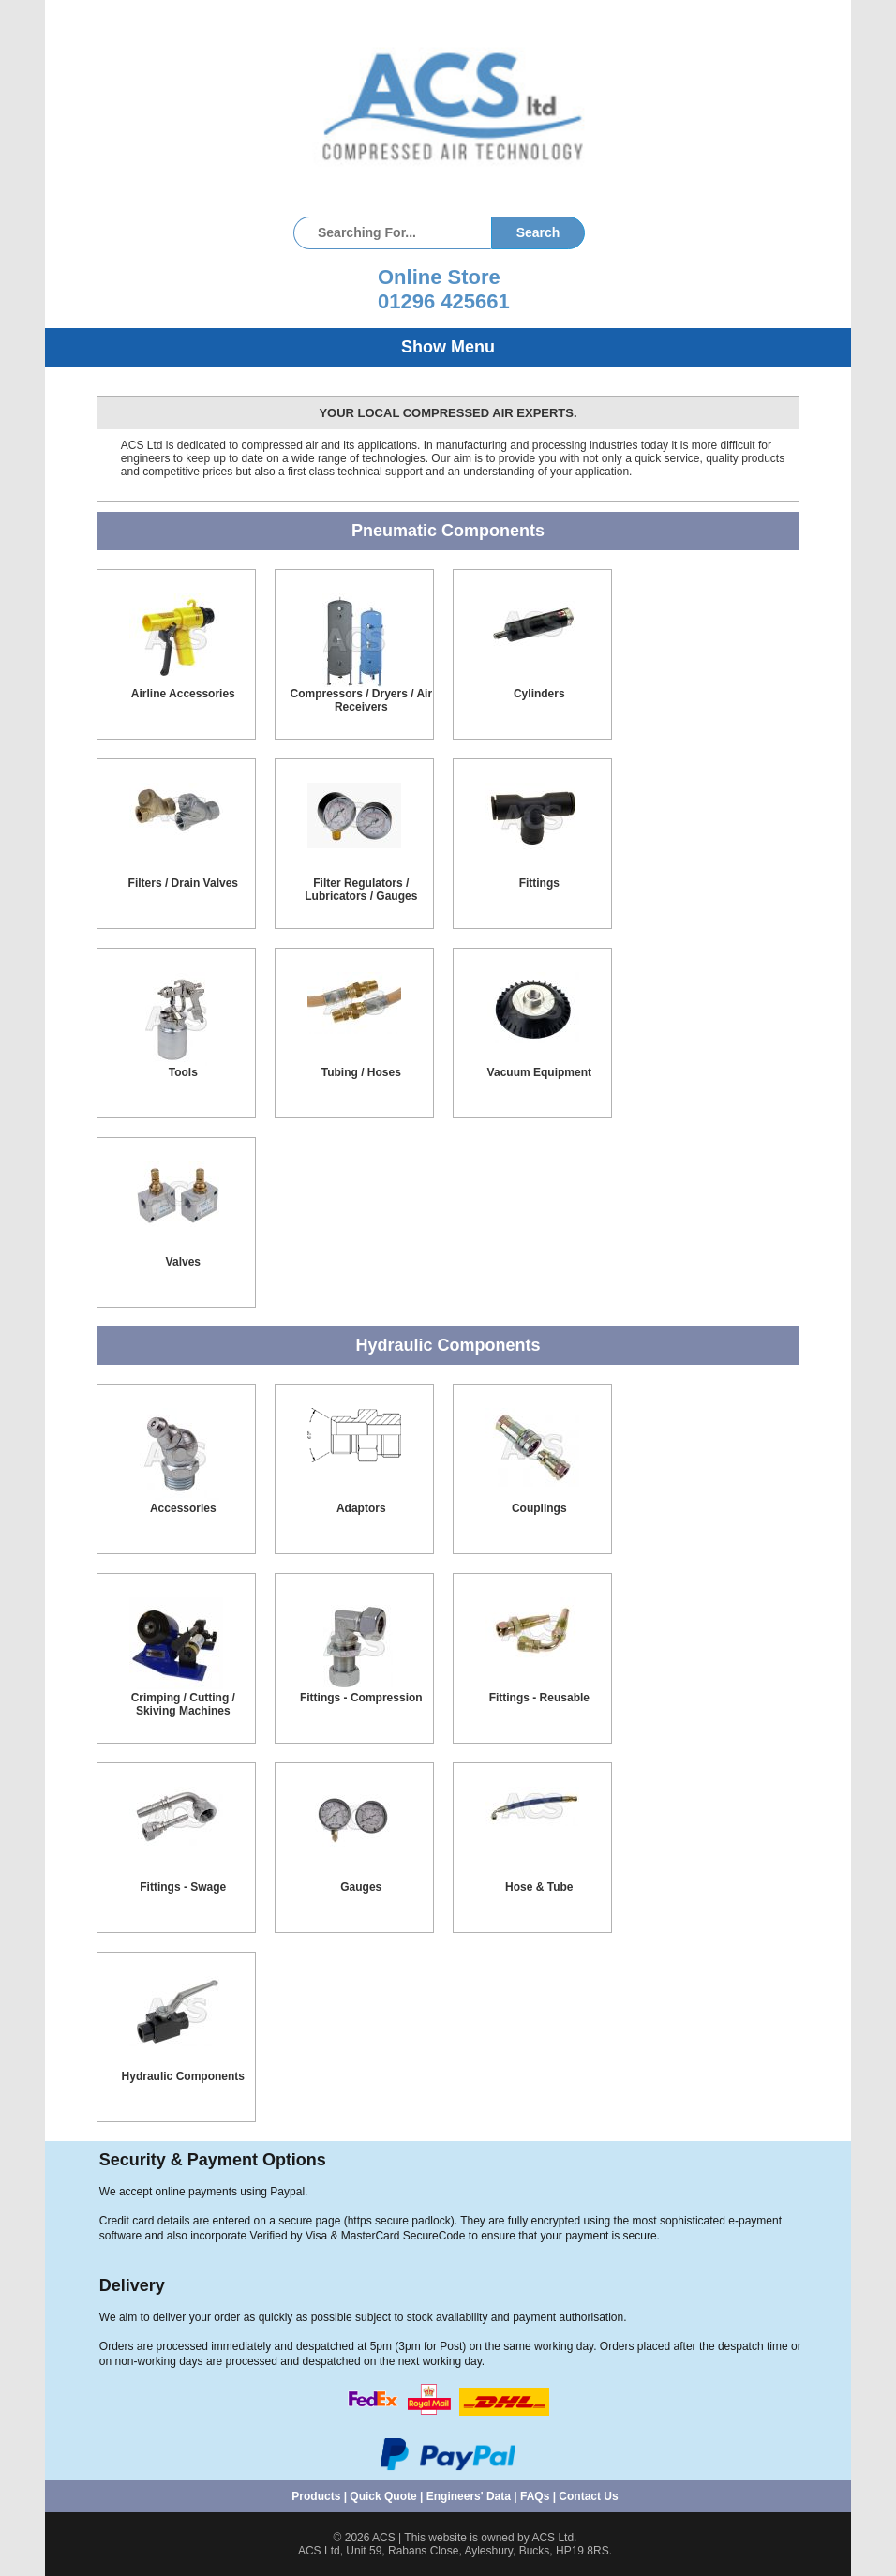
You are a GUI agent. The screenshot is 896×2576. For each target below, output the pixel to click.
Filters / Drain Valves (183, 883)
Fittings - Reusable (539, 1697)
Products (315, 2496)
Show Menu (448, 346)
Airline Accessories (183, 693)
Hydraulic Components (183, 2076)
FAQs (534, 2496)
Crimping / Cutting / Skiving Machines (183, 1704)
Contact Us (588, 2496)
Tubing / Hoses (361, 1072)
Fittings (539, 883)
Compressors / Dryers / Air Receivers (361, 700)
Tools (183, 1072)
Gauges (360, 1887)
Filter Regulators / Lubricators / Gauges (361, 889)
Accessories (183, 1508)
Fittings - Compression (361, 1697)
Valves (183, 1261)
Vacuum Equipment (539, 1072)
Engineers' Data (468, 2496)
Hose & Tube (539, 1887)
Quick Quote (383, 2496)
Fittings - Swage (183, 1887)
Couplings (539, 1508)
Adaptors (361, 1508)
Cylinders (539, 693)
